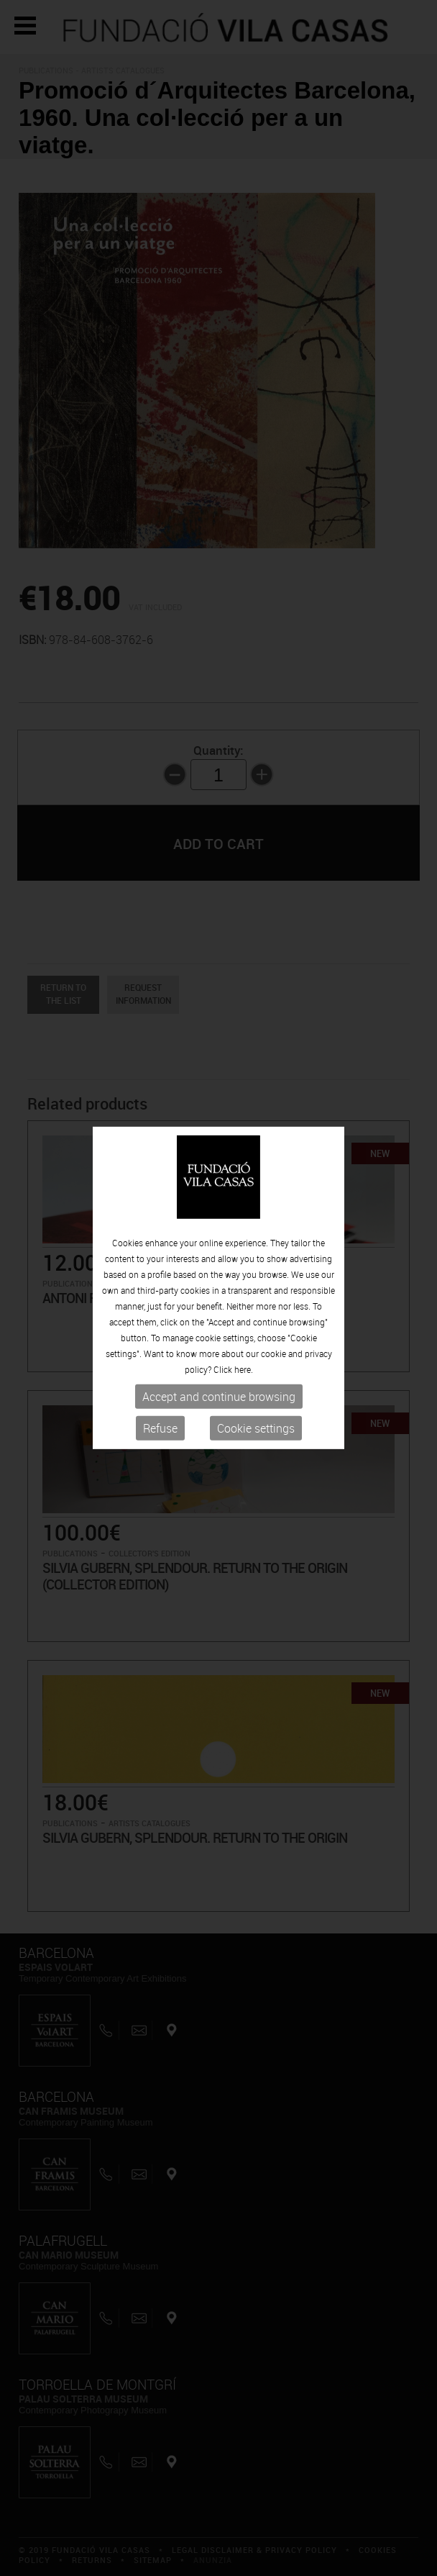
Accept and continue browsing (218, 1397)
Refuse (160, 1428)
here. (243, 1369)
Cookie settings (256, 1428)
